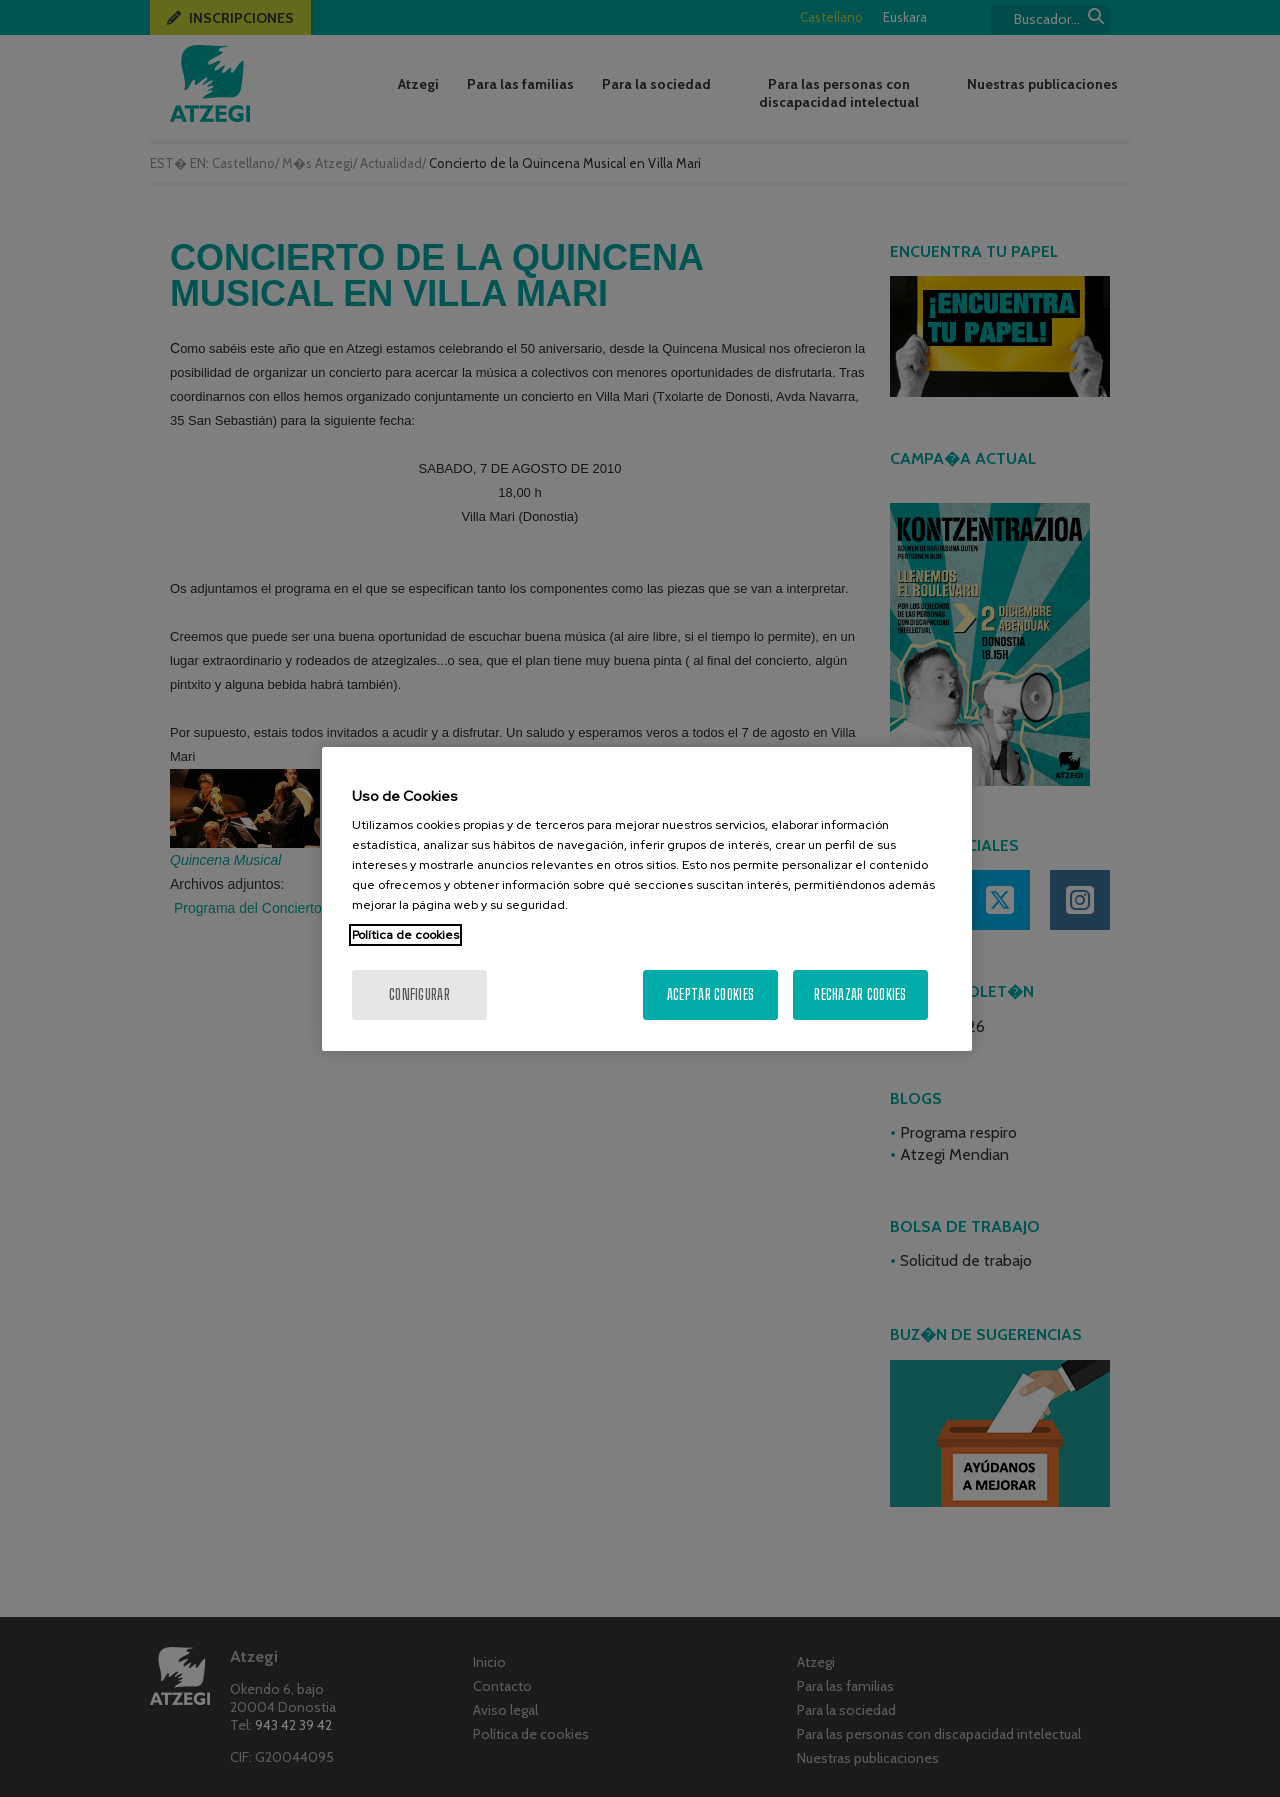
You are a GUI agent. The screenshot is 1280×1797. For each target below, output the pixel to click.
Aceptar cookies (710, 994)
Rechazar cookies (860, 994)
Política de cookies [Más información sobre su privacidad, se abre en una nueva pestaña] (405, 935)
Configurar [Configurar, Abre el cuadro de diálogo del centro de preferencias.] (419, 994)
